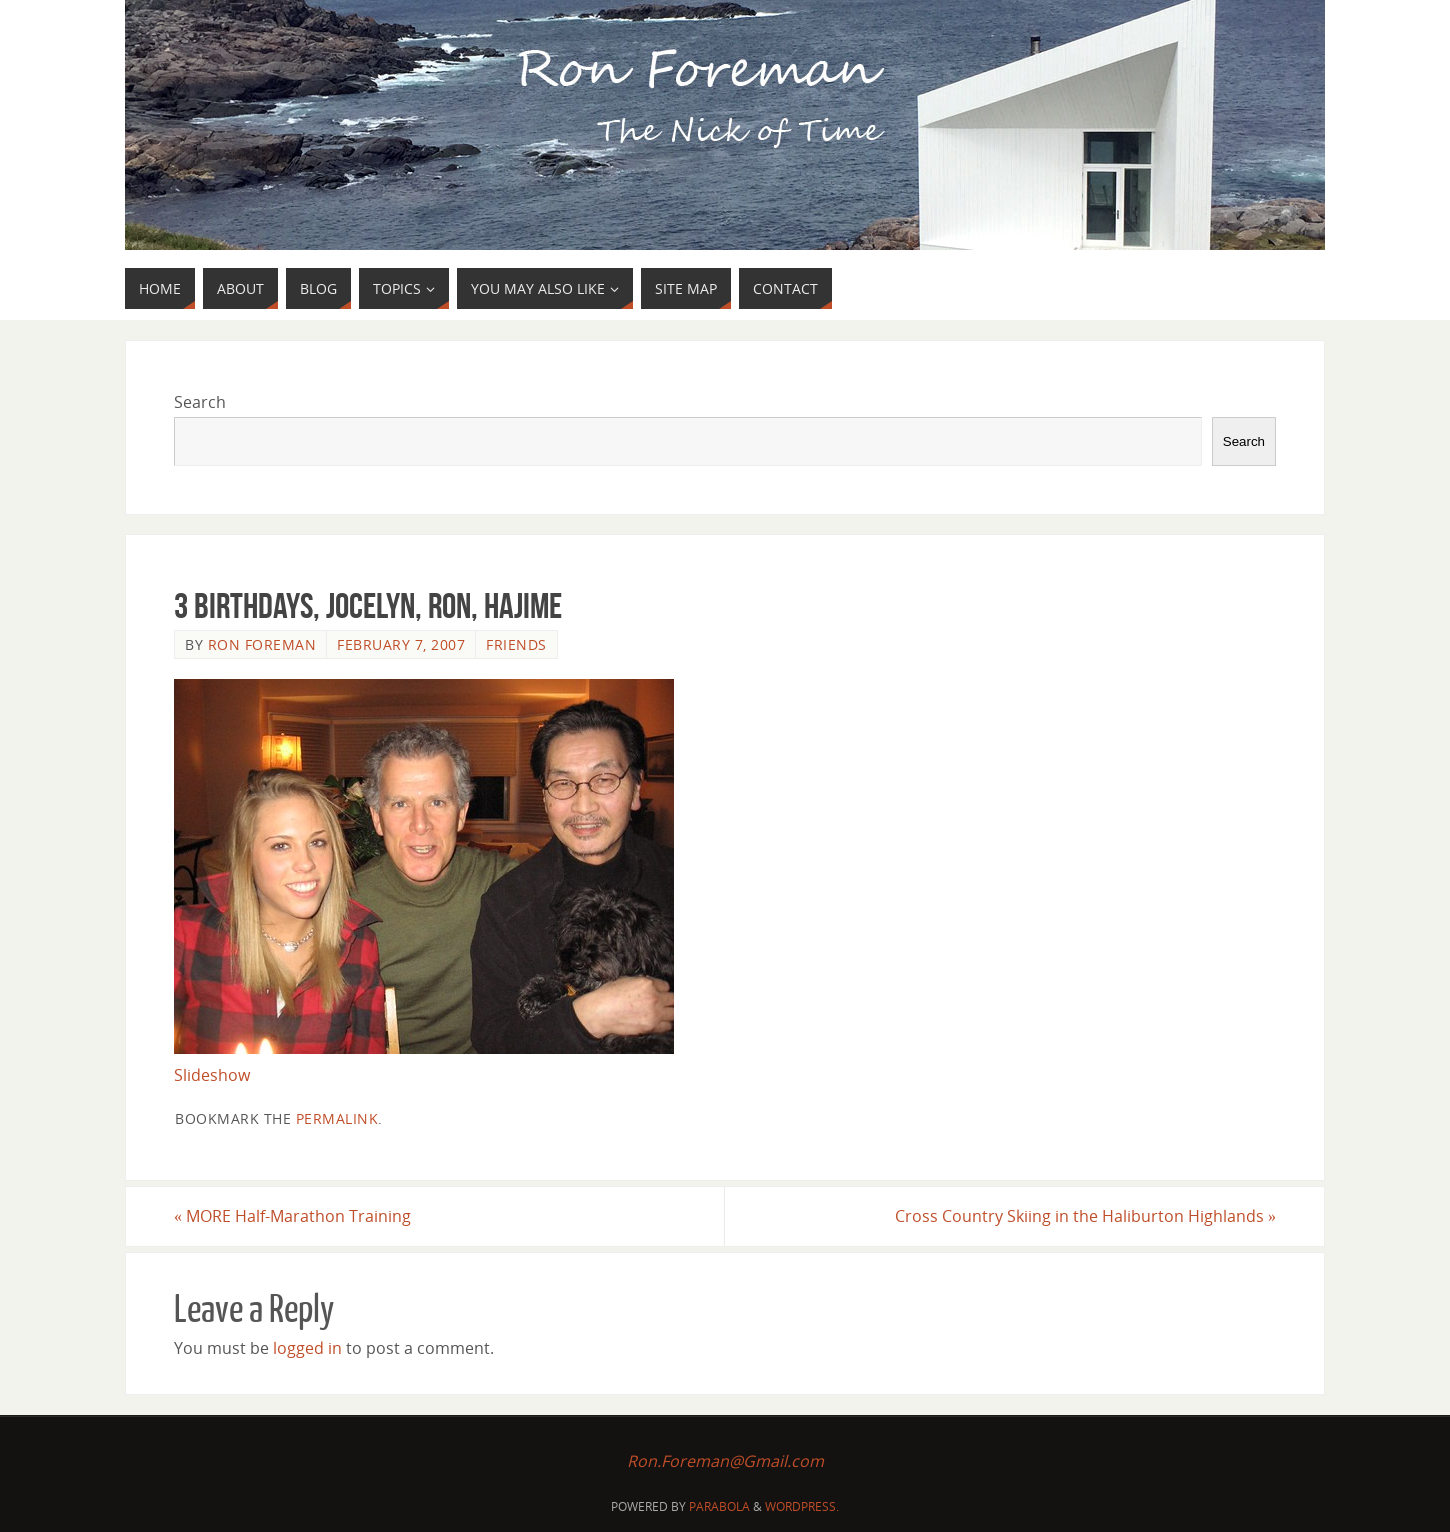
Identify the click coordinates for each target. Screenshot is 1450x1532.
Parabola (719, 1506)
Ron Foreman (262, 644)
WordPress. (802, 1506)
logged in (307, 1348)
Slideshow (212, 1075)
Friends (516, 644)
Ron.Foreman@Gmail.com (725, 1461)
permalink (337, 1118)
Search (200, 402)
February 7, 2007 (401, 644)
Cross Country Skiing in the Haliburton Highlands (1085, 1216)
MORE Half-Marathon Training (292, 1216)
